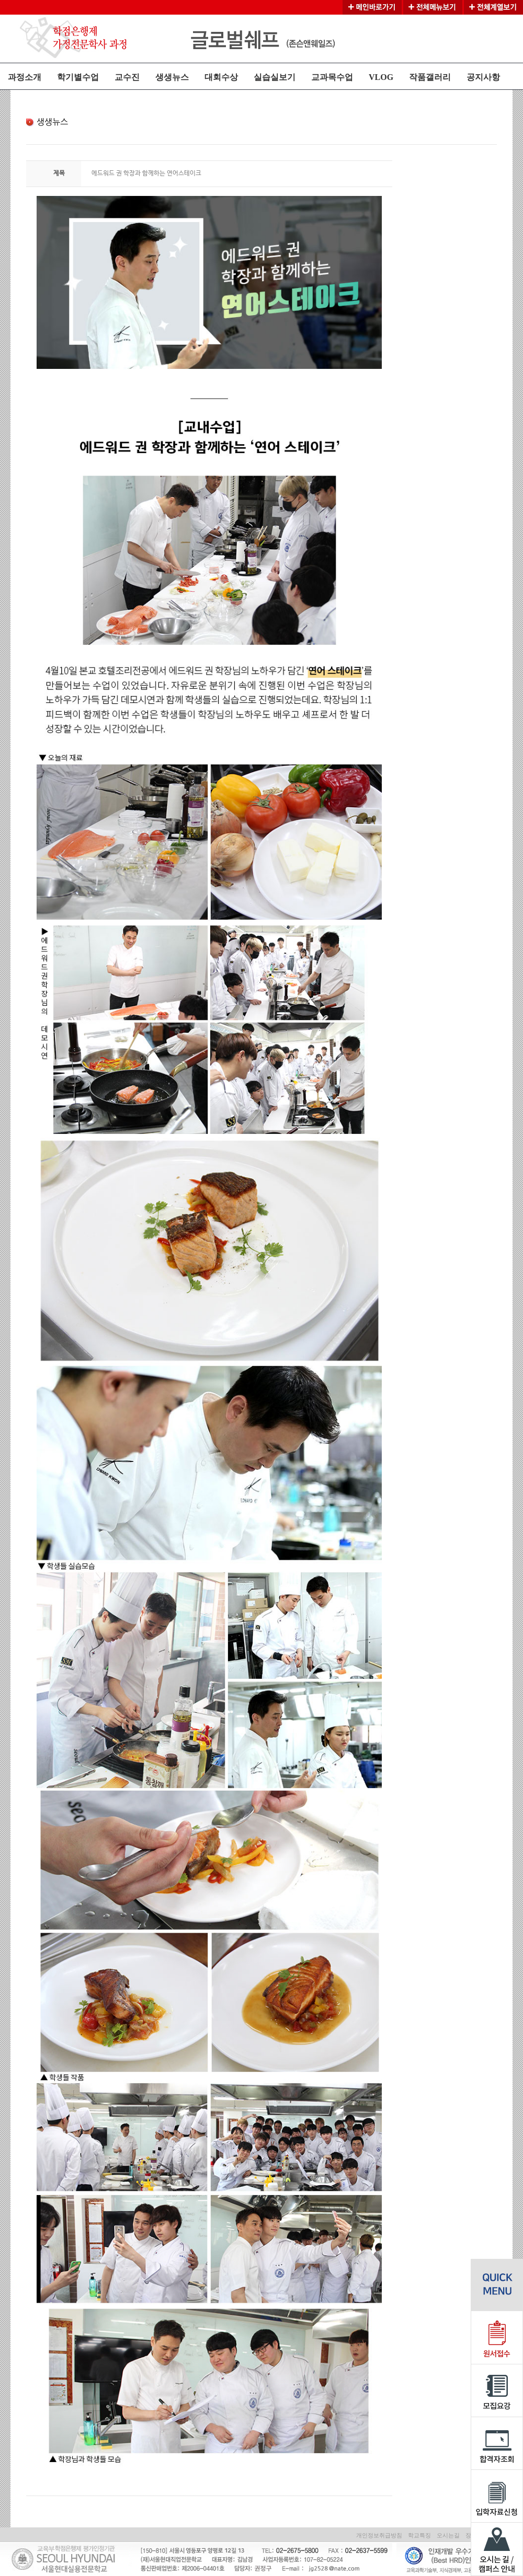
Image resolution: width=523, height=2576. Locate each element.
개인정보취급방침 (379, 2535)
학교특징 (419, 2535)
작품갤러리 (430, 77)
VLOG (381, 77)
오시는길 (448, 2535)
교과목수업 (332, 77)
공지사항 (483, 77)
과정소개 (24, 77)
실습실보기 (274, 77)
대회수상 (221, 77)
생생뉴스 (172, 77)
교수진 (127, 77)
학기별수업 (78, 77)
